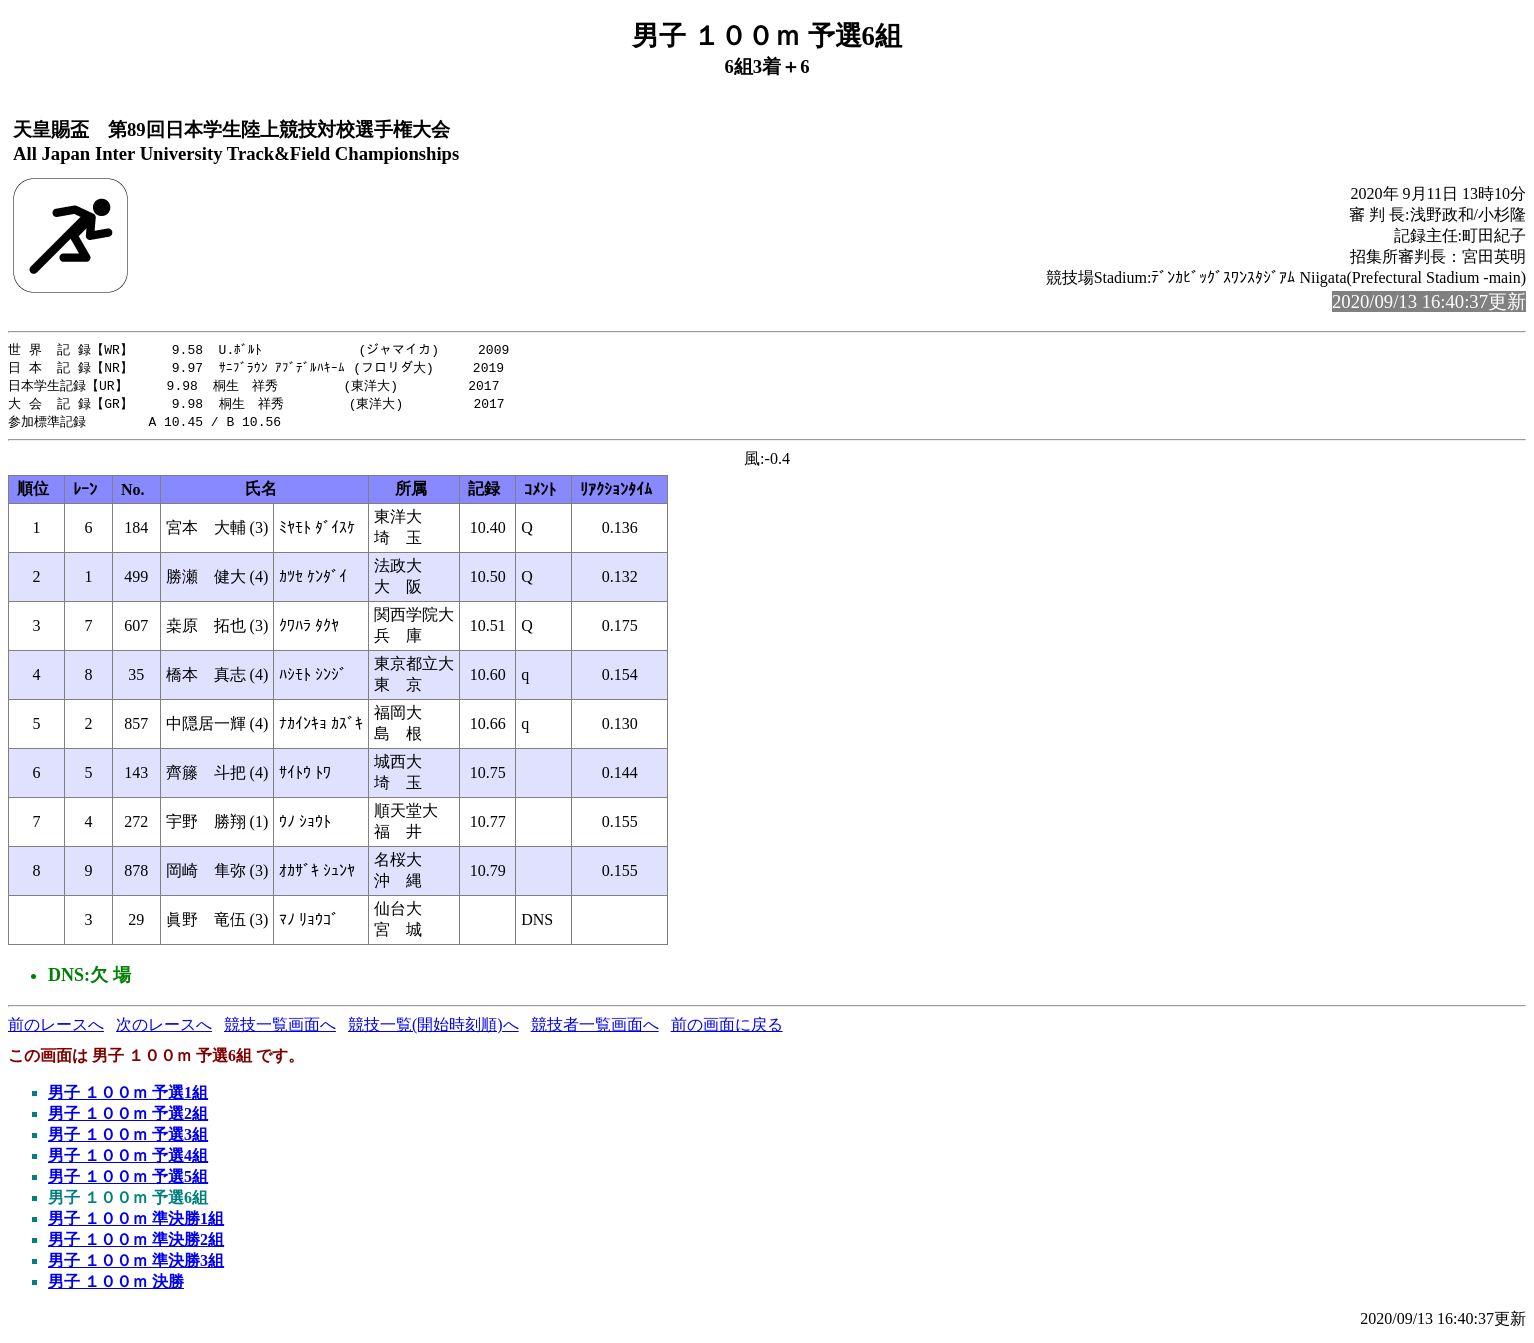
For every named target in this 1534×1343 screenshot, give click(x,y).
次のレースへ (164, 1029)
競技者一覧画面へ (595, 1029)
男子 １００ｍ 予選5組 (128, 1181)
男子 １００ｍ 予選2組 (128, 1118)
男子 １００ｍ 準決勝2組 (136, 1244)
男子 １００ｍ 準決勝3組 (136, 1265)
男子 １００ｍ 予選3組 (128, 1139)
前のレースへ (56, 1029)
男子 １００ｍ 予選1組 (128, 1097)
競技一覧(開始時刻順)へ (433, 1029)
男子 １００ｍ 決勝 (116, 1286)
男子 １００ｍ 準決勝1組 (136, 1223)
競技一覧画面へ (280, 1029)
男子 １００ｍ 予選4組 (128, 1160)
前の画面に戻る (727, 1029)
